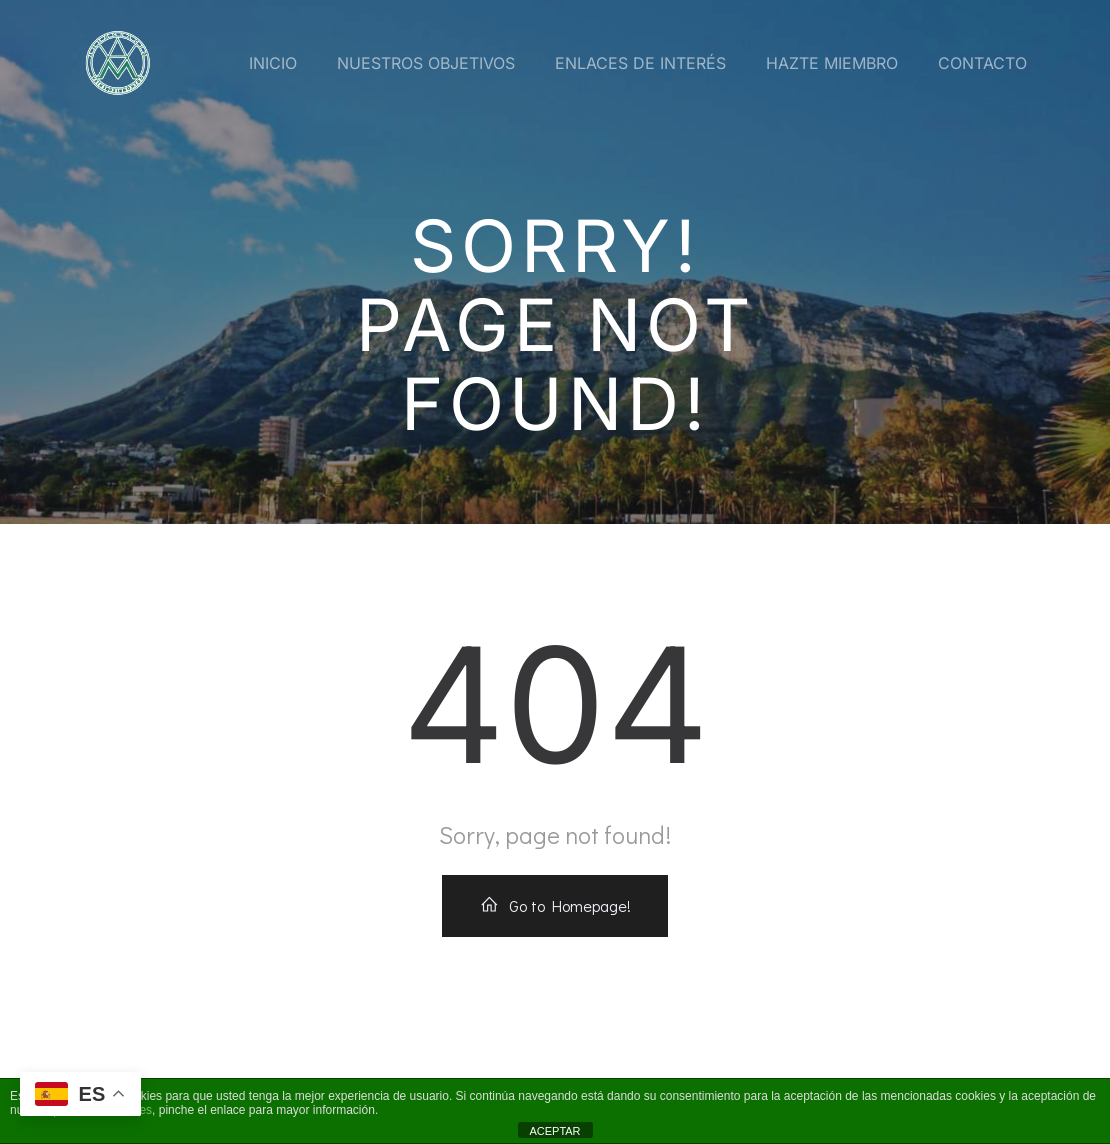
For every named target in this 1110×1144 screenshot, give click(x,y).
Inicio (273, 63)
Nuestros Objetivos (426, 63)
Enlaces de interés (640, 63)
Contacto (982, 63)
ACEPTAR (554, 1131)
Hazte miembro (832, 63)
